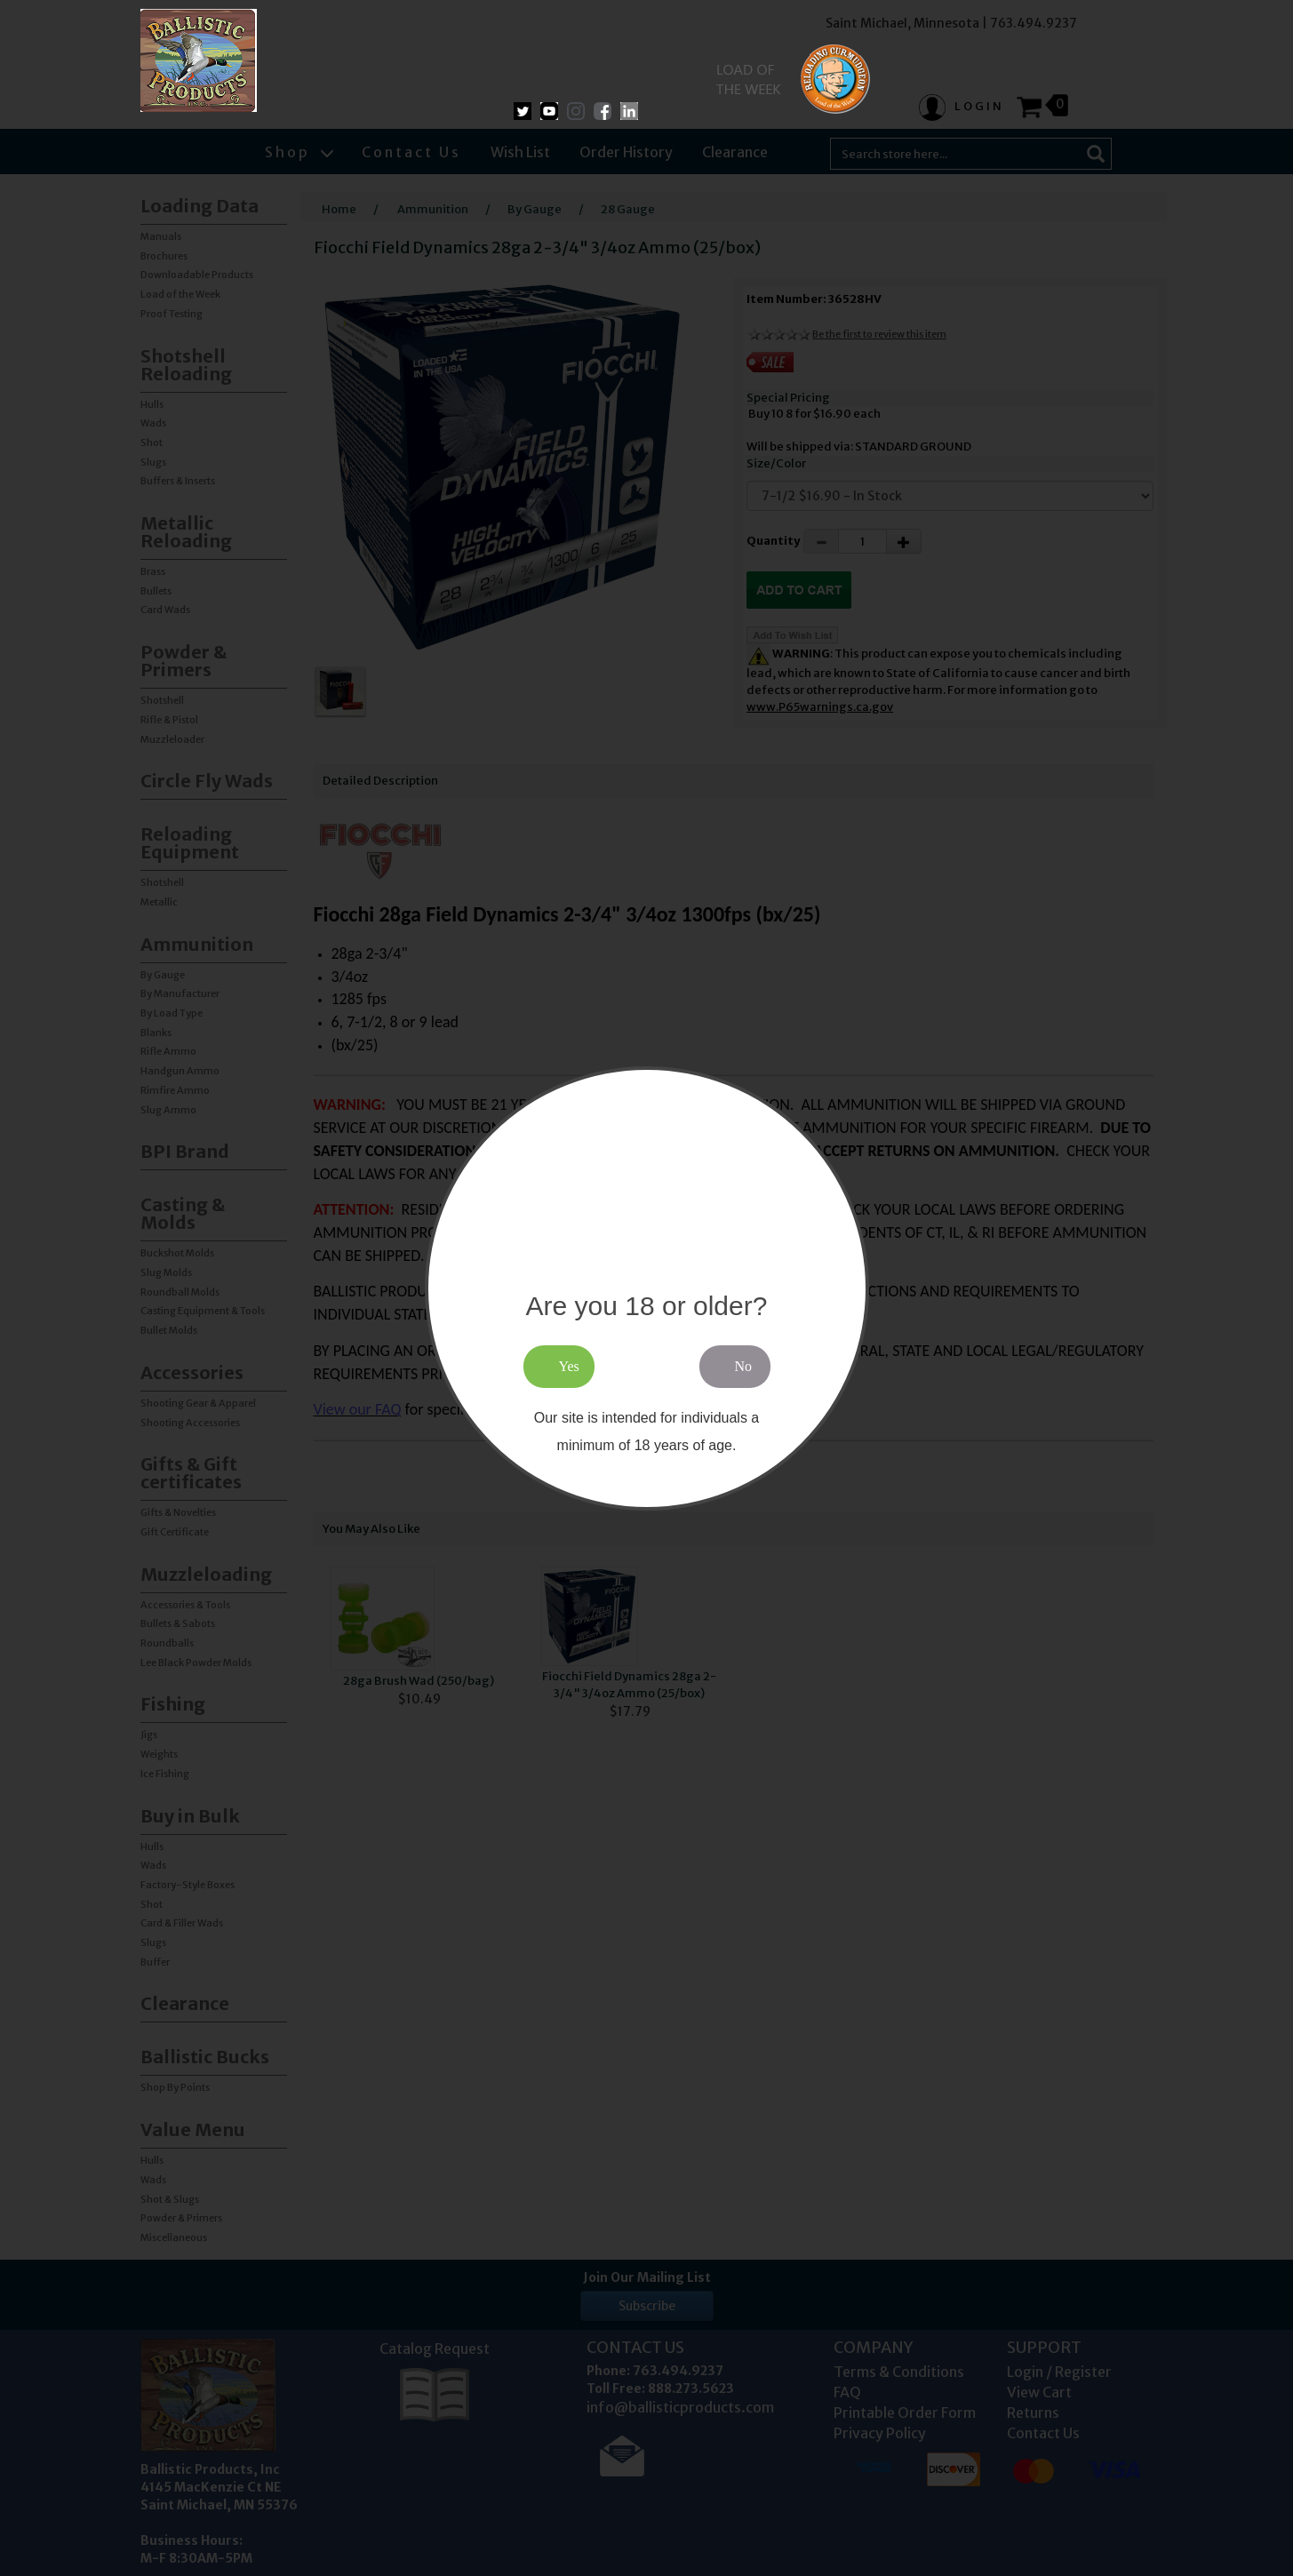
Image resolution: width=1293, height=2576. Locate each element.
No (744, 1366)
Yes (569, 1366)
